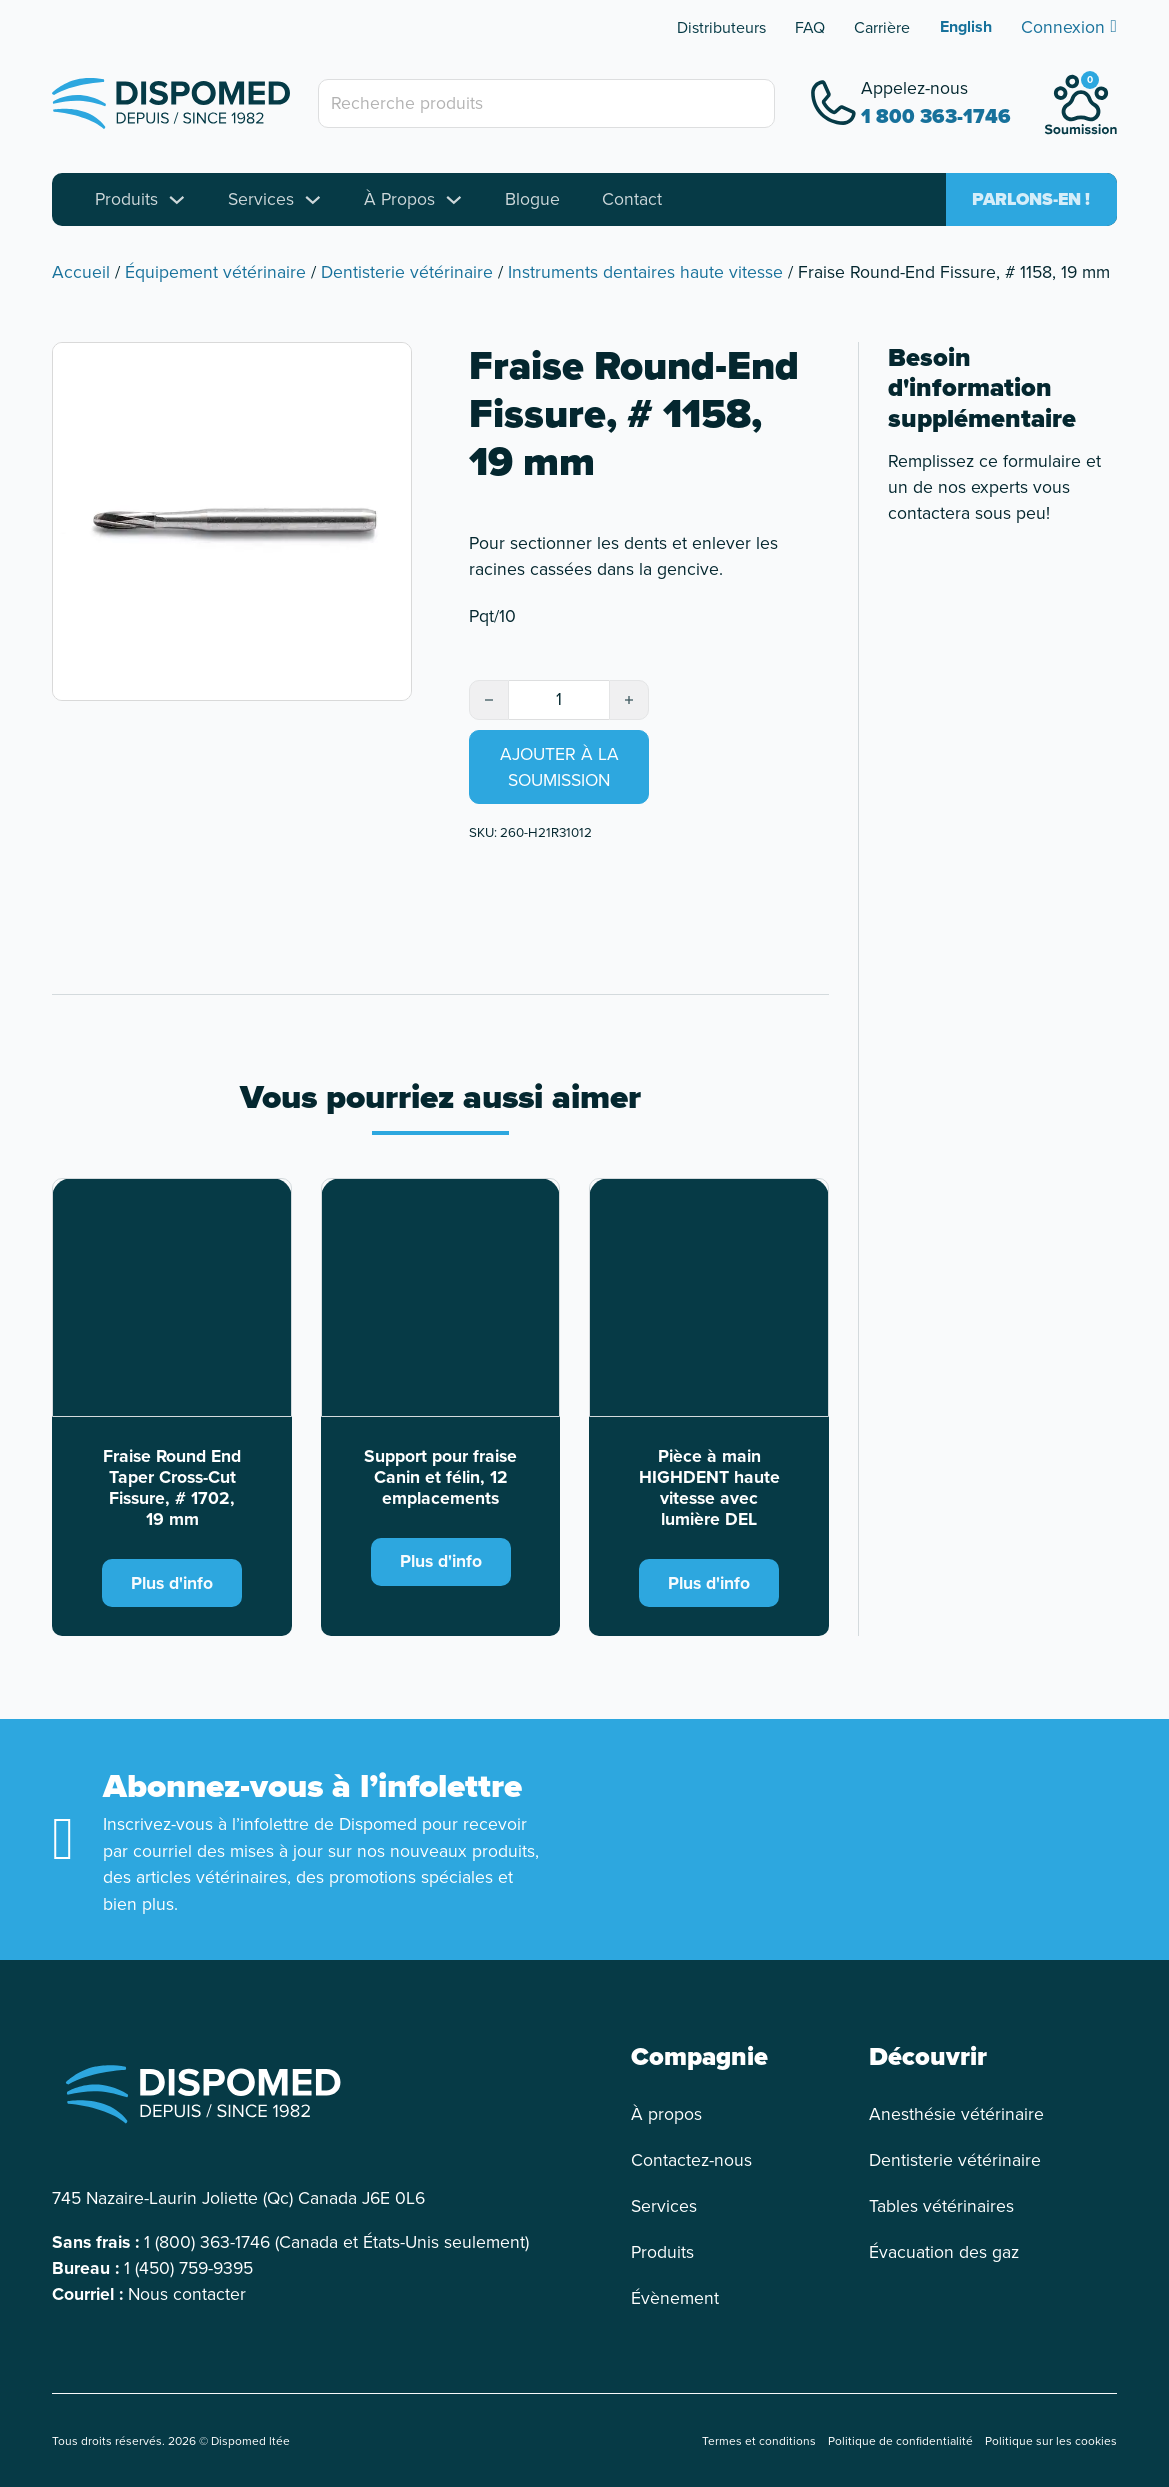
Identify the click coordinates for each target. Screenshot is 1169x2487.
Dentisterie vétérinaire (407, 272)
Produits (126, 199)
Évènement (675, 2298)
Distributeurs (721, 27)
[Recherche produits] (546, 103)
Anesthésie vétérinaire (956, 2114)
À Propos (399, 199)
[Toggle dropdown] (177, 200)
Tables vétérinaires (941, 2206)
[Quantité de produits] (559, 699)
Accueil (81, 272)
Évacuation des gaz (944, 2252)
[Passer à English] (966, 27)
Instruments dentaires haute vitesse (645, 272)
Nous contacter (187, 2294)
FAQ (810, 27)
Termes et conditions (759, 2441)
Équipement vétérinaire (215, 272)
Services (261, 199)
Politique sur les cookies (1051, 2441)
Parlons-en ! (1031, 199)
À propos (666, 2114)
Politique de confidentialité (900, 2441)
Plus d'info (172, 1583)
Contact (632, 199)
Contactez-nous (691, 2160)
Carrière (882, 27)
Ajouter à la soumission (559, 767)
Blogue (532, 199)
